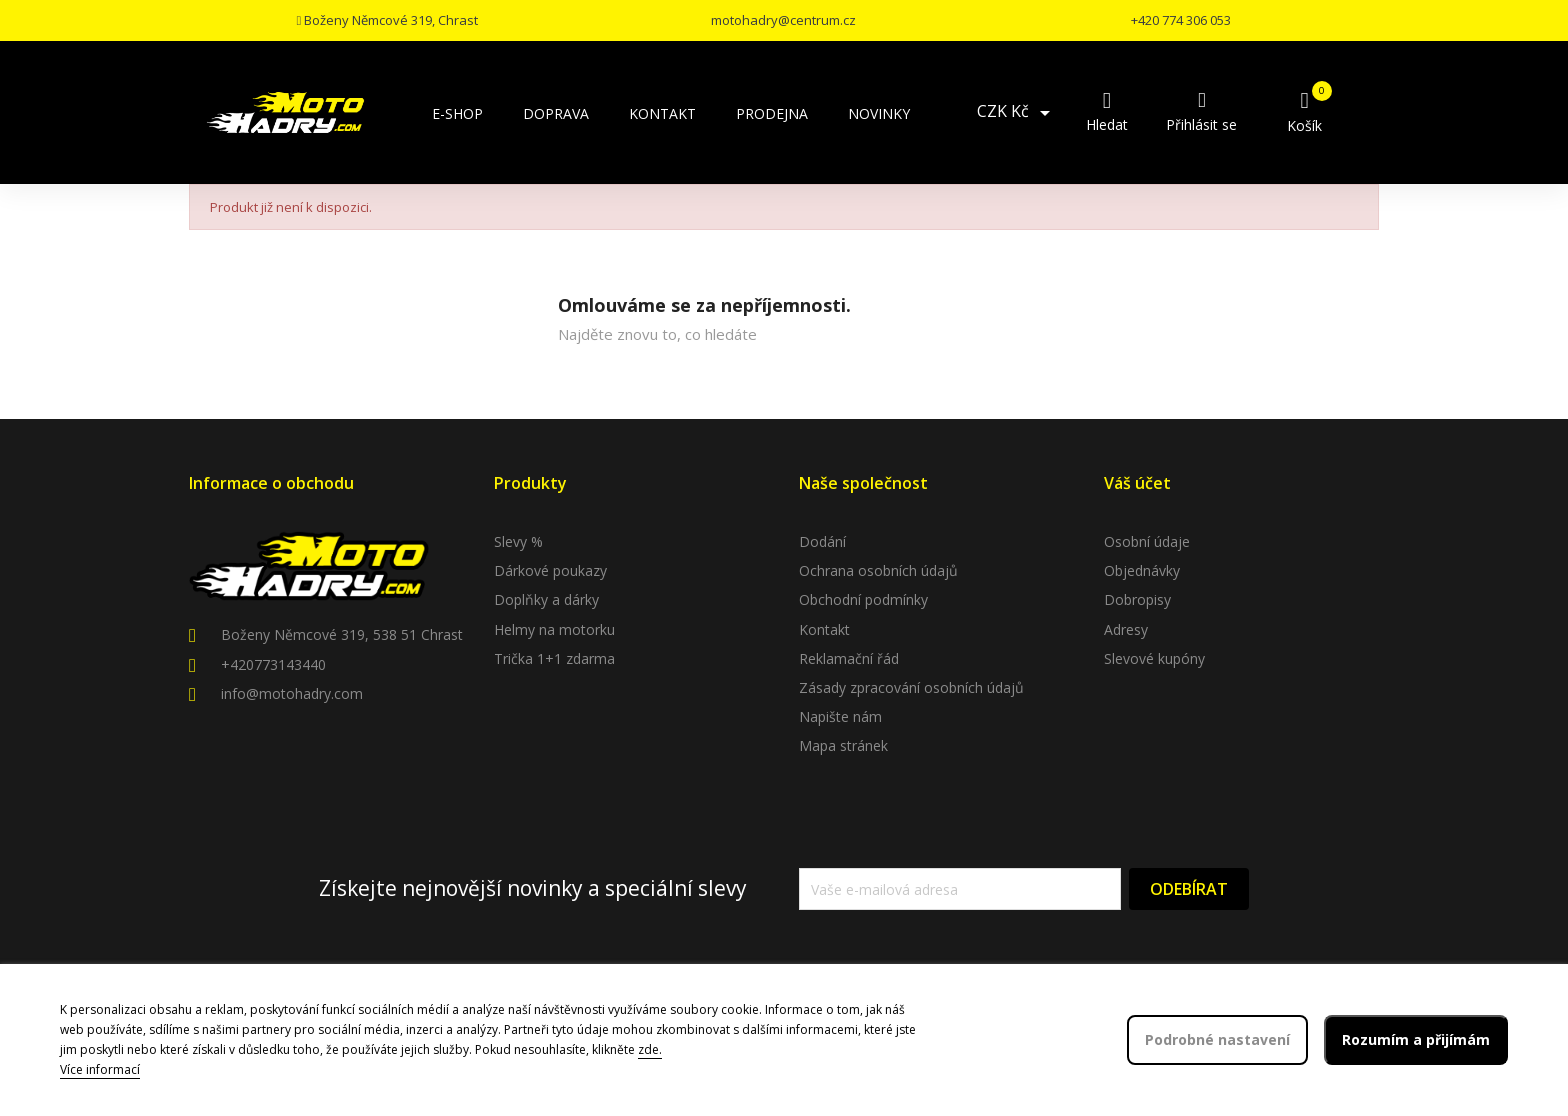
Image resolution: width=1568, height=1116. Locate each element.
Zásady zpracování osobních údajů (911, 687)
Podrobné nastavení (1217, 1039)
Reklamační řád (849, 658)
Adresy (1126, 629)
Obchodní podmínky (863, 599)
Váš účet (1137, 483)
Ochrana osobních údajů (878, 570)
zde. (650, 1049)
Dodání (822, 541)
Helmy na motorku (554, 629)
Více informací (100, 1069)
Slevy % (518, 541)
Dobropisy (1137, 599)
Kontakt (824, 629)
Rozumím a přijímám (1416, 1039)
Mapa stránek (843, 745)
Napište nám (840, 716)
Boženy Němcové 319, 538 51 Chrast (342, 634)
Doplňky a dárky (546, 599)
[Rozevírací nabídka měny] (1017, 113)
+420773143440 (273, 664)
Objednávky (1142, 570)
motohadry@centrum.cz (783, 20)
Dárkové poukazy (550, 570)
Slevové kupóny (1154, 658)
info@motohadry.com (292, 693)
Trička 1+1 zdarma (554, 658)
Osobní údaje (1147, 541)
